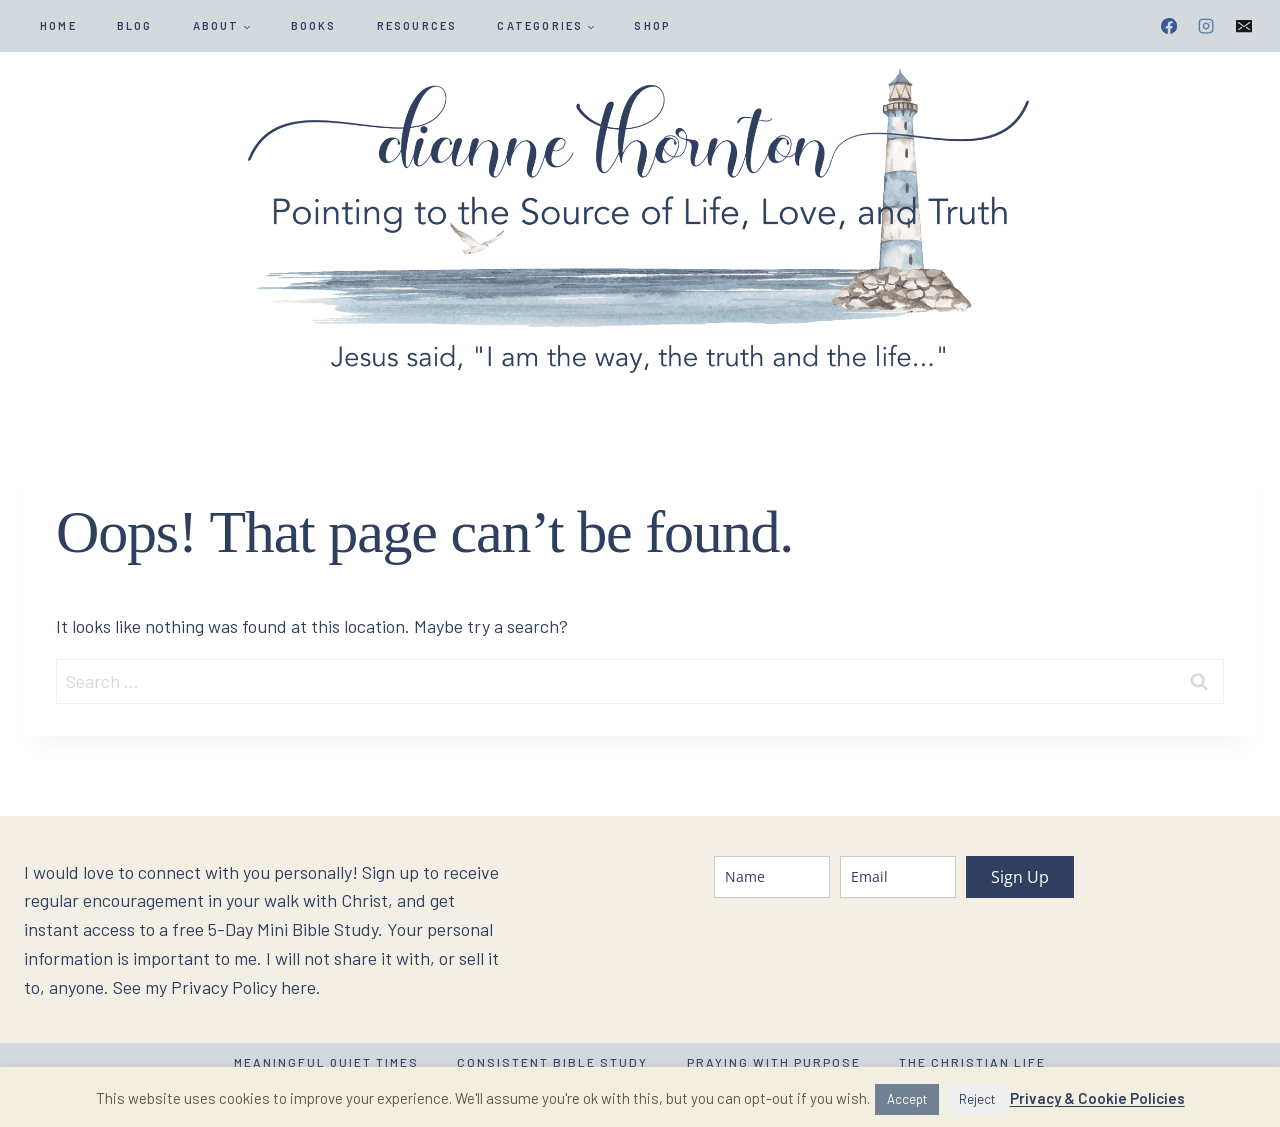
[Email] (1244, 26)
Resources (417, 25)
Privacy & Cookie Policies (1097, 1098)
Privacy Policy (224, 987)
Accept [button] (907, 1099)
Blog (135, 25)
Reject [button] (977, 1099)
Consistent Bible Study (552, 1062)
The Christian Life (972, 1062)
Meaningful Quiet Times (326, 1062)
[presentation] (866, 957)
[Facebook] (1169, 26)
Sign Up (1020, 877)
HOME (58, 25)
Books (314, 25)
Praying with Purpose (774, 1062)
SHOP (652, 25)
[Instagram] (1206, 26)
